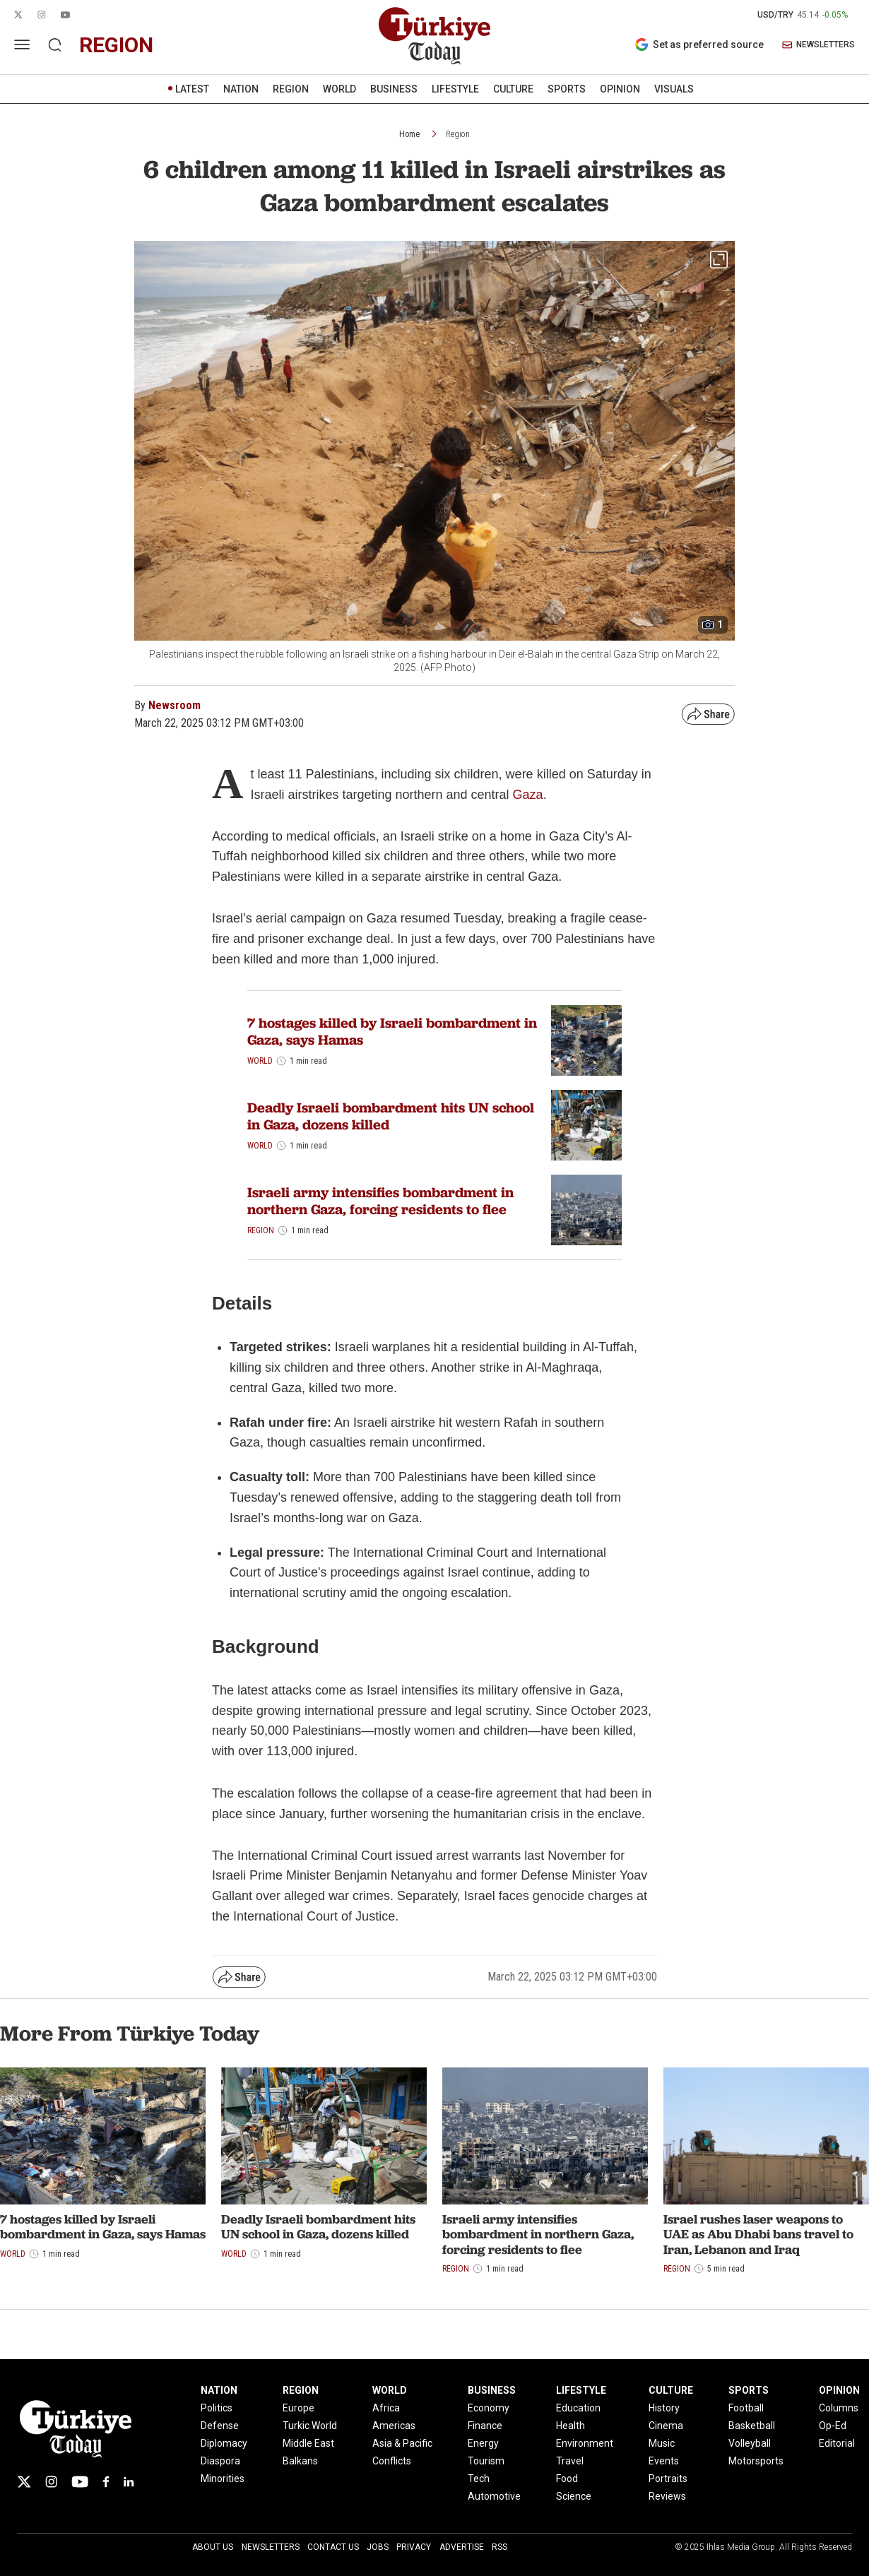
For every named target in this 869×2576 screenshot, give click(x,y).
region (116, 44)
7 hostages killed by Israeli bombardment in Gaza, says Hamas (392, 1031)
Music (662, 2443)
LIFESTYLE (455, 89)
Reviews (667, 2496)
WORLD (339, 89)
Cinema (666, 2425)
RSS (499, 2547)
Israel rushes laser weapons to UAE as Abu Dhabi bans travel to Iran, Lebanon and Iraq (758, 2234)
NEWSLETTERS (818, 45)
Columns (838, 2407)
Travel (570, 2460)
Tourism (486, 2460)
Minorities (222, 2478)
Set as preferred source (699, 44)
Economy (488, 2407)
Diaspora (220, 2460)
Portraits (668, 2478)
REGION (291, 89)
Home (409, 134)
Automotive (494, 2496)
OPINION (620, 89)
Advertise (461, 2547)
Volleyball (749, 2443)
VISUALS (674, 89)
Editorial (837, 2443)
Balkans (300, 2460)
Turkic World (310, 2425)
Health (570, 2425)
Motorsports (756, 2460)
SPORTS (567, 89)
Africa (386, 2407)
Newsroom (174, 705)
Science (573, 2496)
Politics (216, 2407)
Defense (220, 2425)
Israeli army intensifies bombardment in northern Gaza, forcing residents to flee (380, 1201)
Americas (393, 2425)
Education (578, 2407)
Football (746, 2407)
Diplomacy (224, 2443)
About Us (212, 2547)
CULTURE (513, 89)
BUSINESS (394, 89)
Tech (479, 2478)
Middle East (308, 2443)
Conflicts (391, 2460)
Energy (483, 2443)
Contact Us (333, 2547)
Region (458, 134)
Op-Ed (832, 2425)
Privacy (413, 2547)
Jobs (378, 2547)
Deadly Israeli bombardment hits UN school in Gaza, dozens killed (390, 1116)
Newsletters (271, 2547)
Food (567, 2478)
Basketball (751, 2425)
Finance (485, 2425)
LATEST (192, 89)
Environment (584, 2443)
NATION (241, 89)
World (260, 1061)
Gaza (528, 795)
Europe (298, 2407)
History (664, 2407)
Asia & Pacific (402, 2443)
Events (664, 2460)
